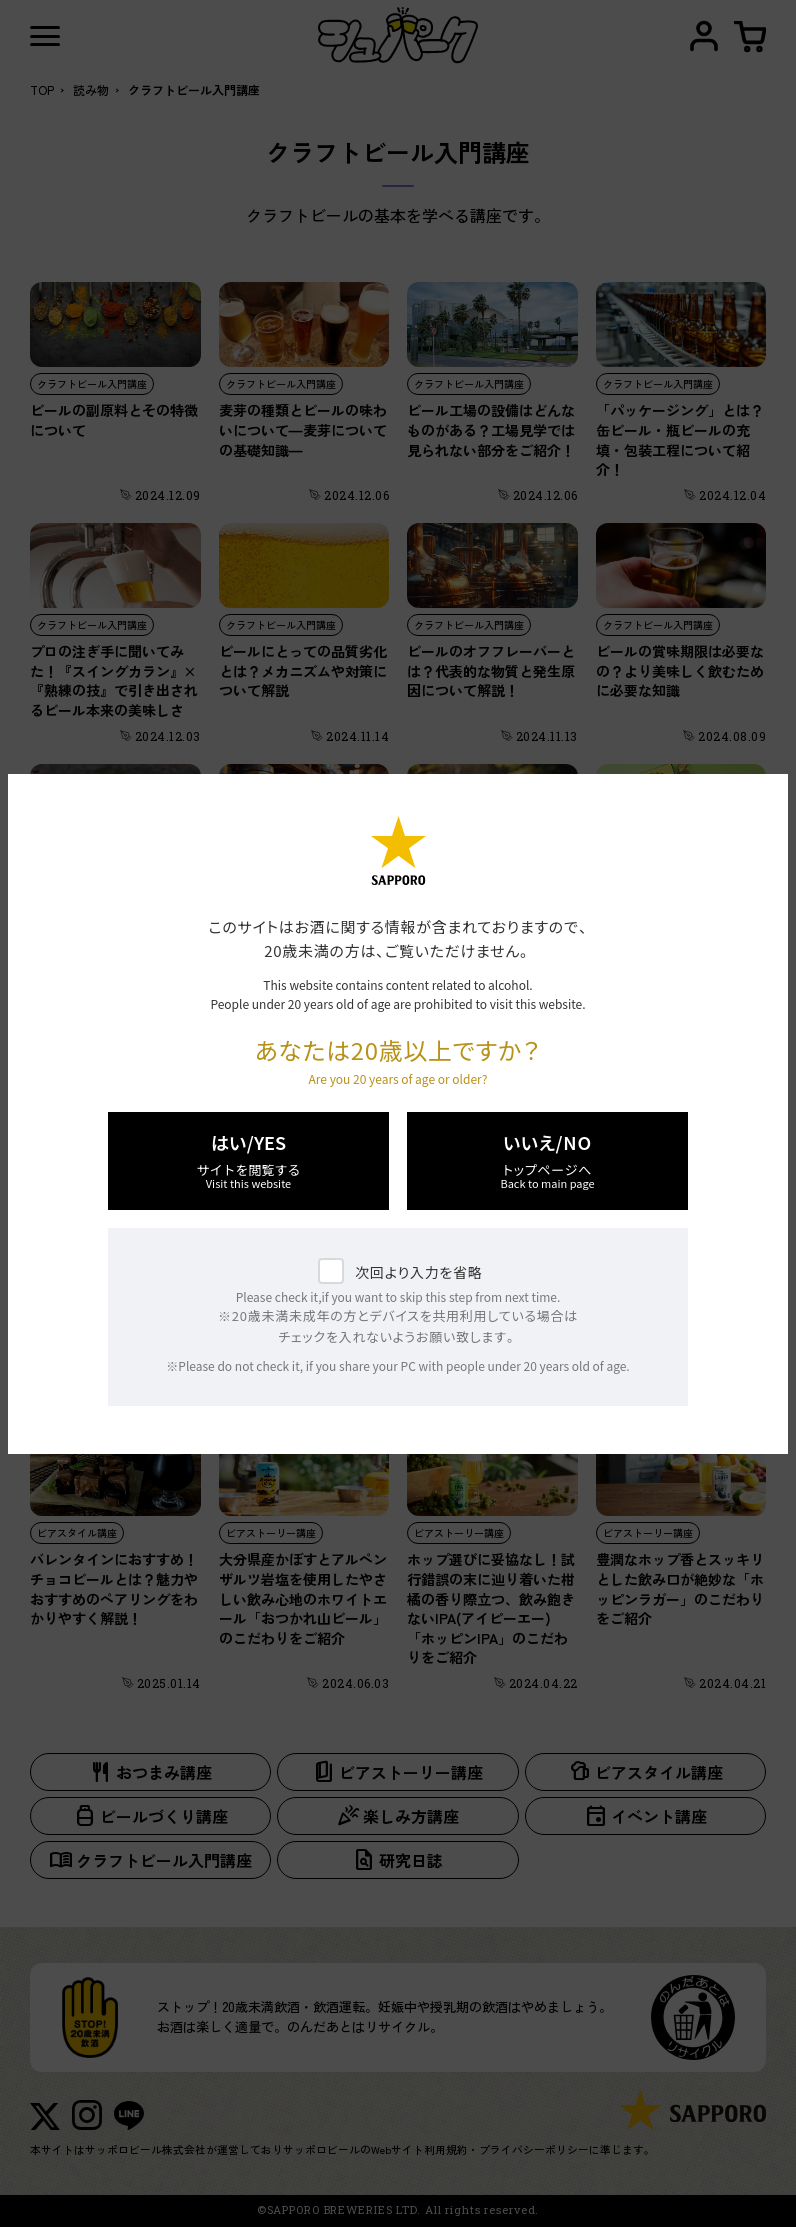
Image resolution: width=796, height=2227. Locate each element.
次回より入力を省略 (418, 1272)
